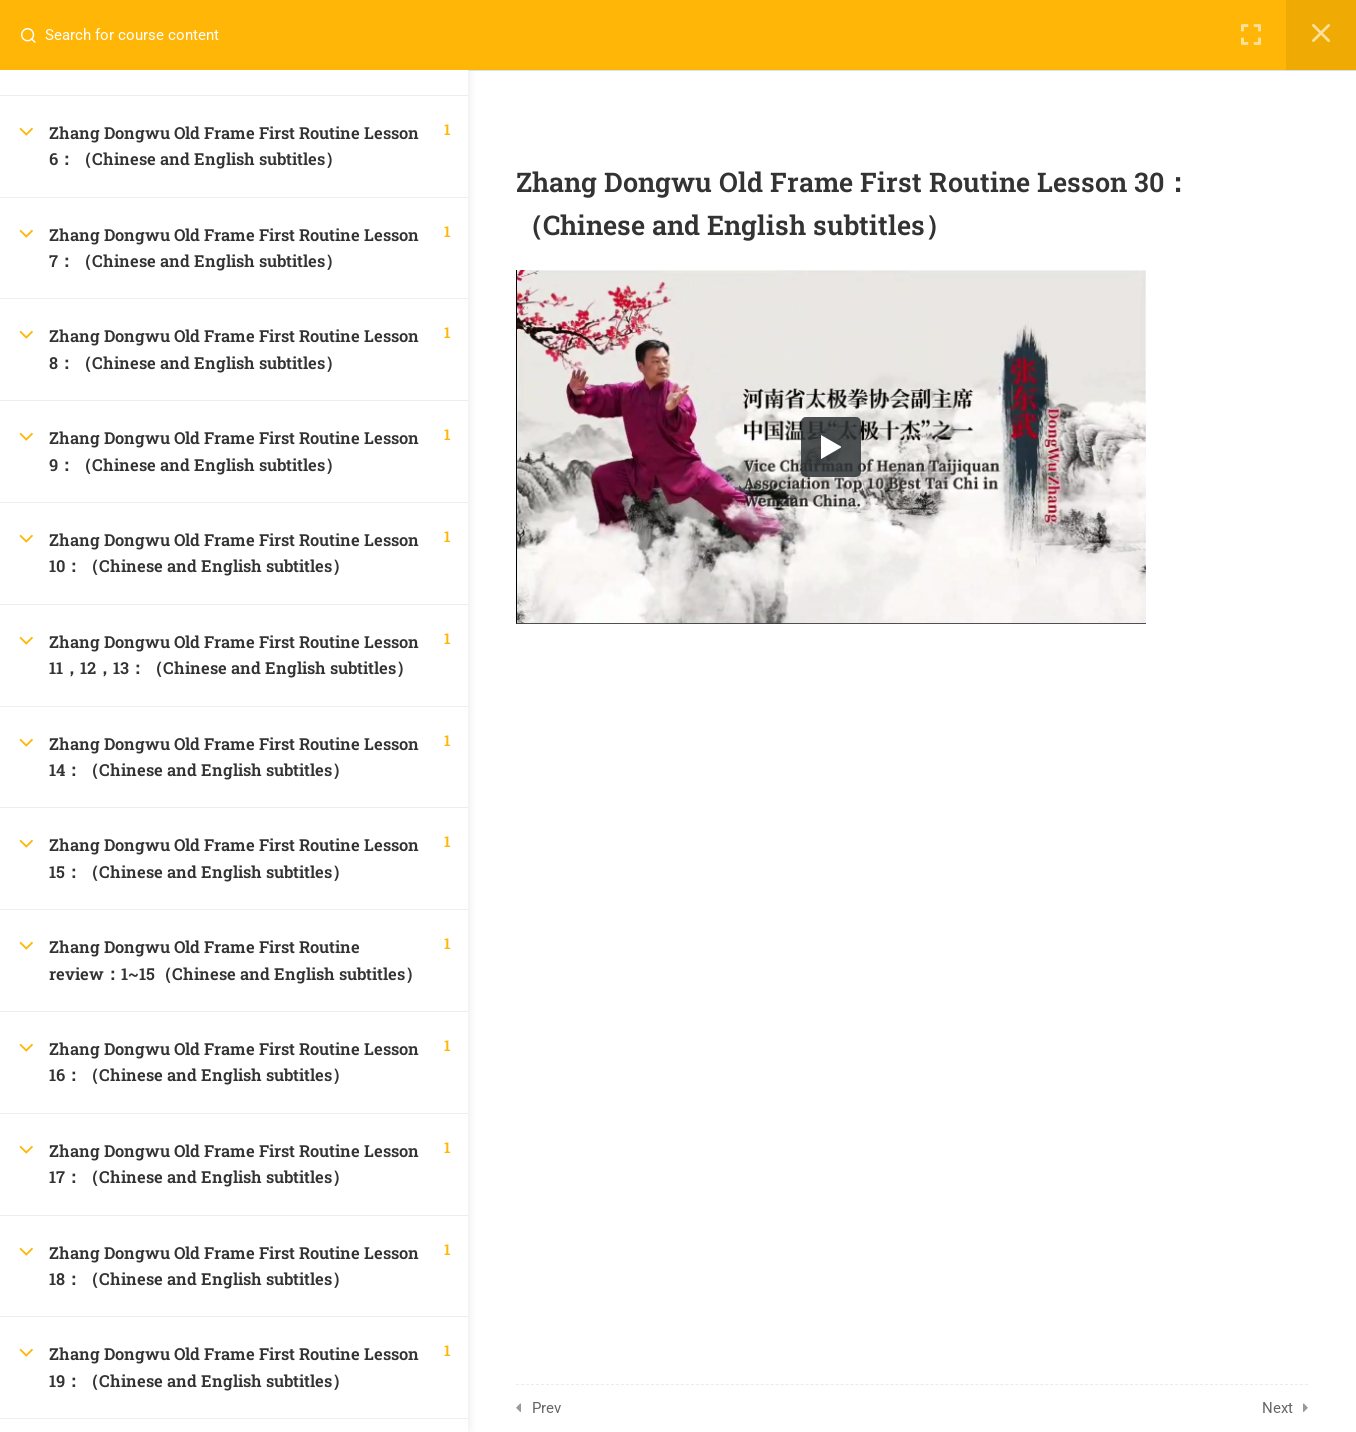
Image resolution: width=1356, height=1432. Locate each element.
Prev (550, 1408)
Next (1281, 1408)
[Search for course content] (36, 35)
